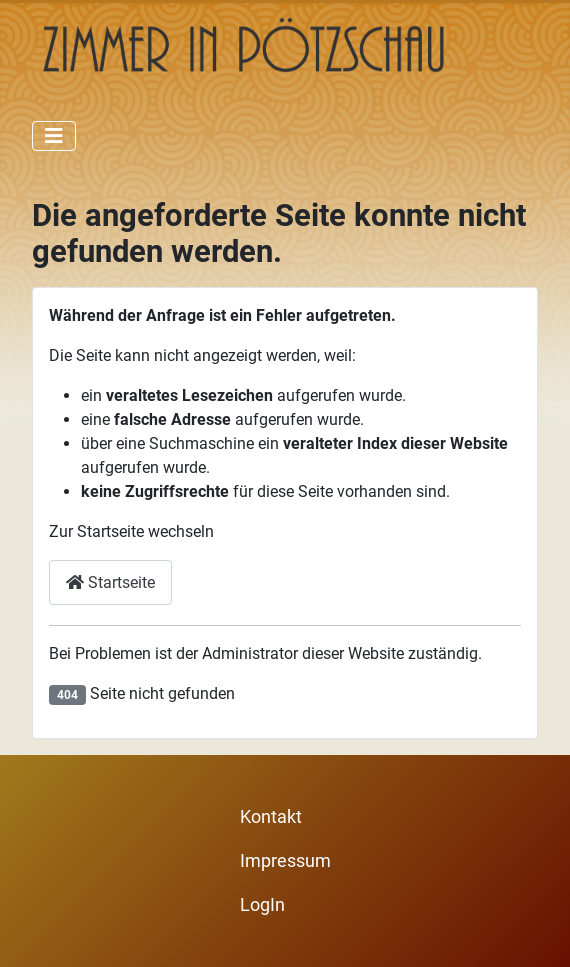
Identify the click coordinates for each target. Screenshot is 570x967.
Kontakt (271, 817)
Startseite (110, 582)
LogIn (262, 905)
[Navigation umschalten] (54, 136)
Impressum (285, 861)
